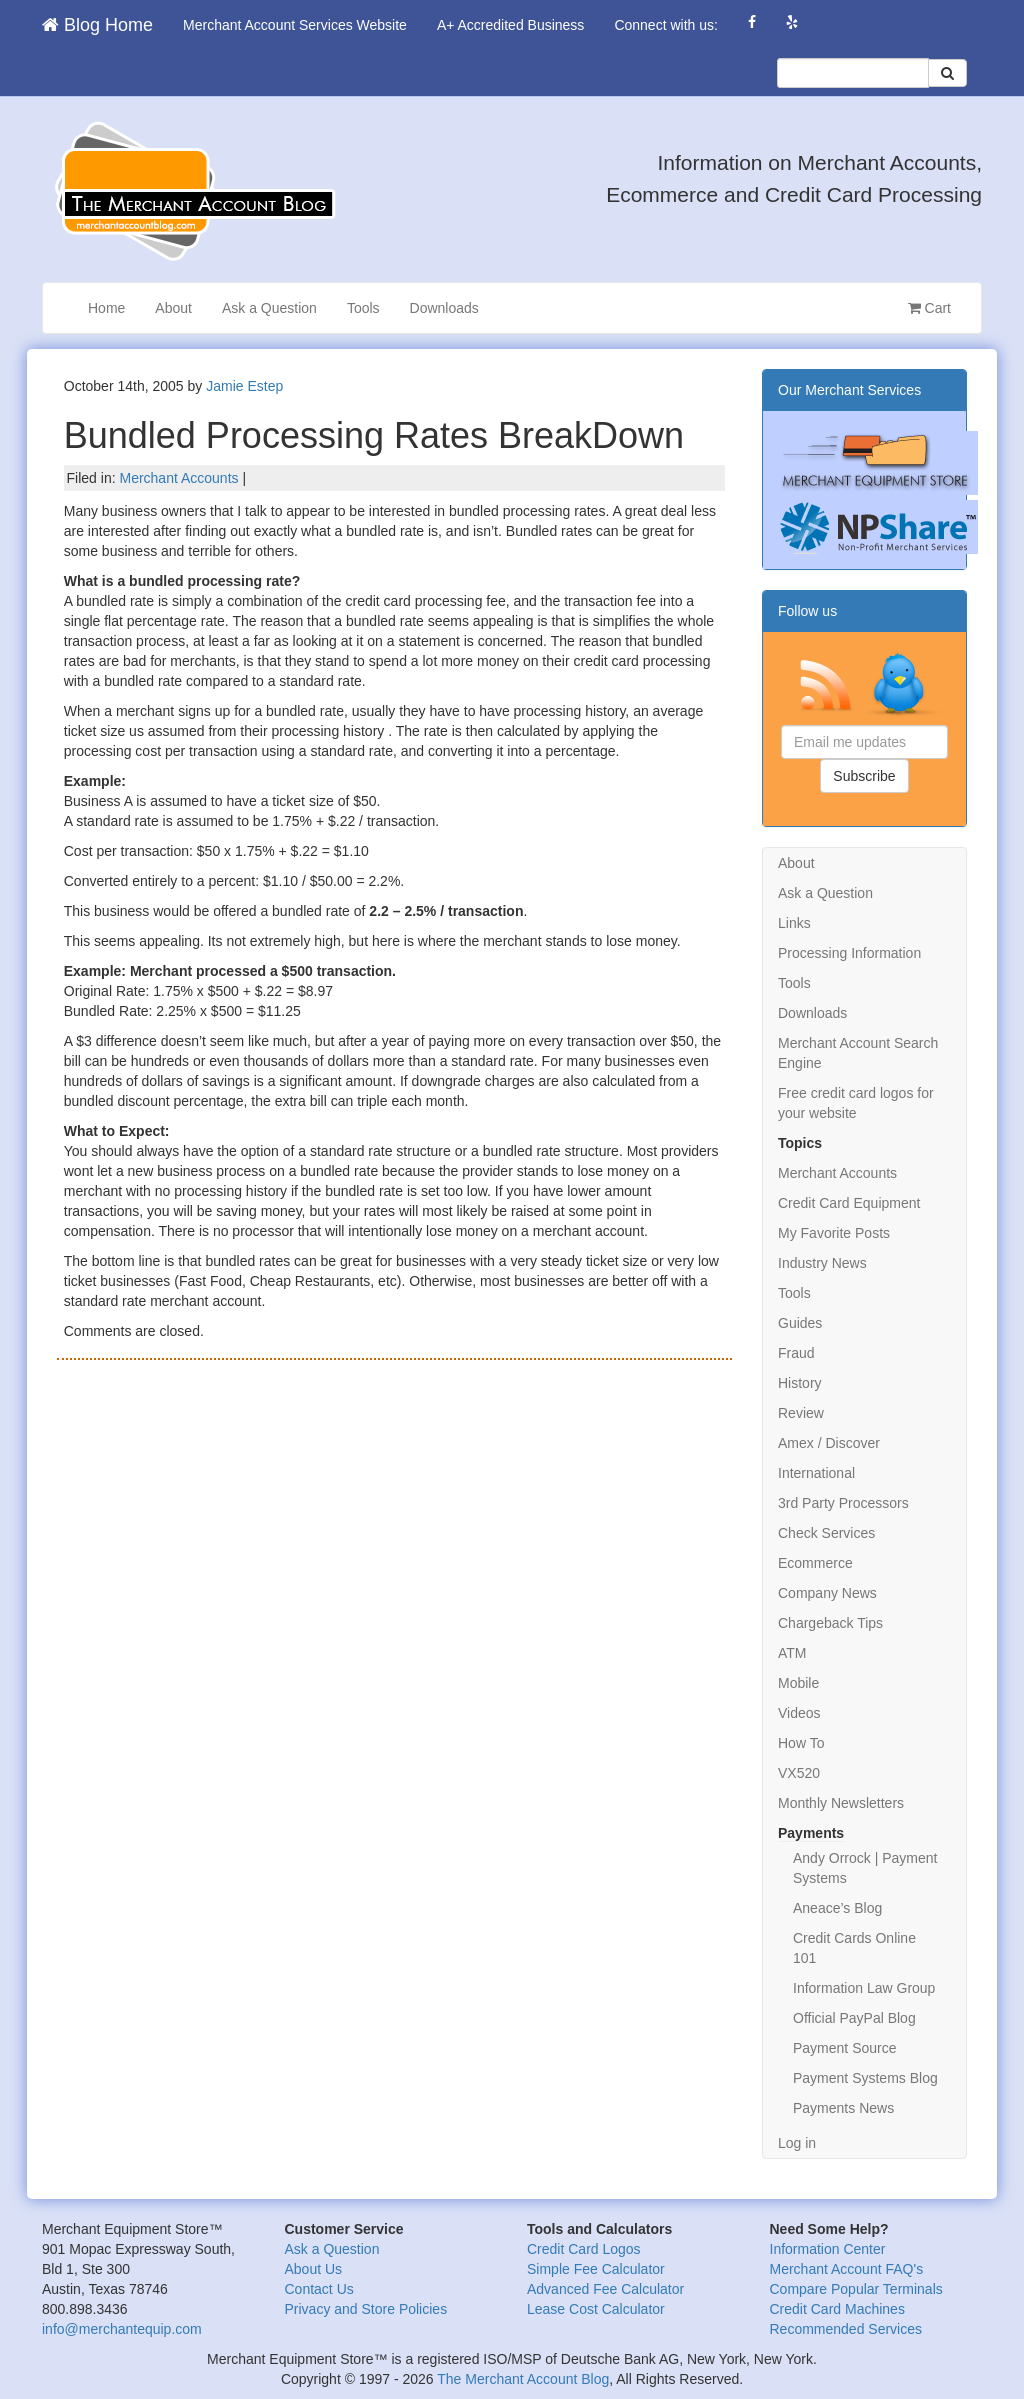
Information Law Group (864, 1988)
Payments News (843, 2108)
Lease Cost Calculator (596, 2309)
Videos (799, 1713)
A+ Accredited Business (510, 25)
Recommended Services (846, 2329)
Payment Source (845, 2048)
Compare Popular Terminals (856, 2289)
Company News (827, 1593)
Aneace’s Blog (837, 1908)
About (173, 308)
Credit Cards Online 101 (854, 1948)
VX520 (799, 1773)
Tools (363, 308)
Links (794, 923)
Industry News (822, 1263)
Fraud (796, 1353)
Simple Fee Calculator (596, 2269)
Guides (800, 1323)
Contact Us (319, 2289)
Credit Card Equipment (849, 1203)
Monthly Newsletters (841, 1803)
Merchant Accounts (178, 478)
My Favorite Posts (834, 1233)
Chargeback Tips (830, 1623)
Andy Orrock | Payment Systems (865, 1868)
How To (801, 1743)
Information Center (828, 2249)
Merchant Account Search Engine (858, 1053)
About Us (314, 2269)
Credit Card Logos (584, 2249)
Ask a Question (269, 308)
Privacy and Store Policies (366, 2309)
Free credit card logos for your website (856, 1103)
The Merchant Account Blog (523, 2379)
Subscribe (864, 776)
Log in (797, 2143)
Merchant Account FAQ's (847, 2269)
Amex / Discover (829, 1443)
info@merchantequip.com (122, 2329)
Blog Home (97, 25)
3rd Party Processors (843, 1503)
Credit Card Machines (837, 2309)
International (816, 1473)
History (800, 1383)
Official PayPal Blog (854, 2018)
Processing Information (849, 953)
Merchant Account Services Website (295, 25)
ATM (792, 1653)
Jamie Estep (244, 386)
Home (106, 308)
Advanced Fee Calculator (605, 2289)
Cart (929, 308)
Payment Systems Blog (865, 2078)
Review (801, 1413)
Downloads (444, 308)
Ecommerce (815, 1563)
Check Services (826, 1533)
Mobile (798, 1683)
